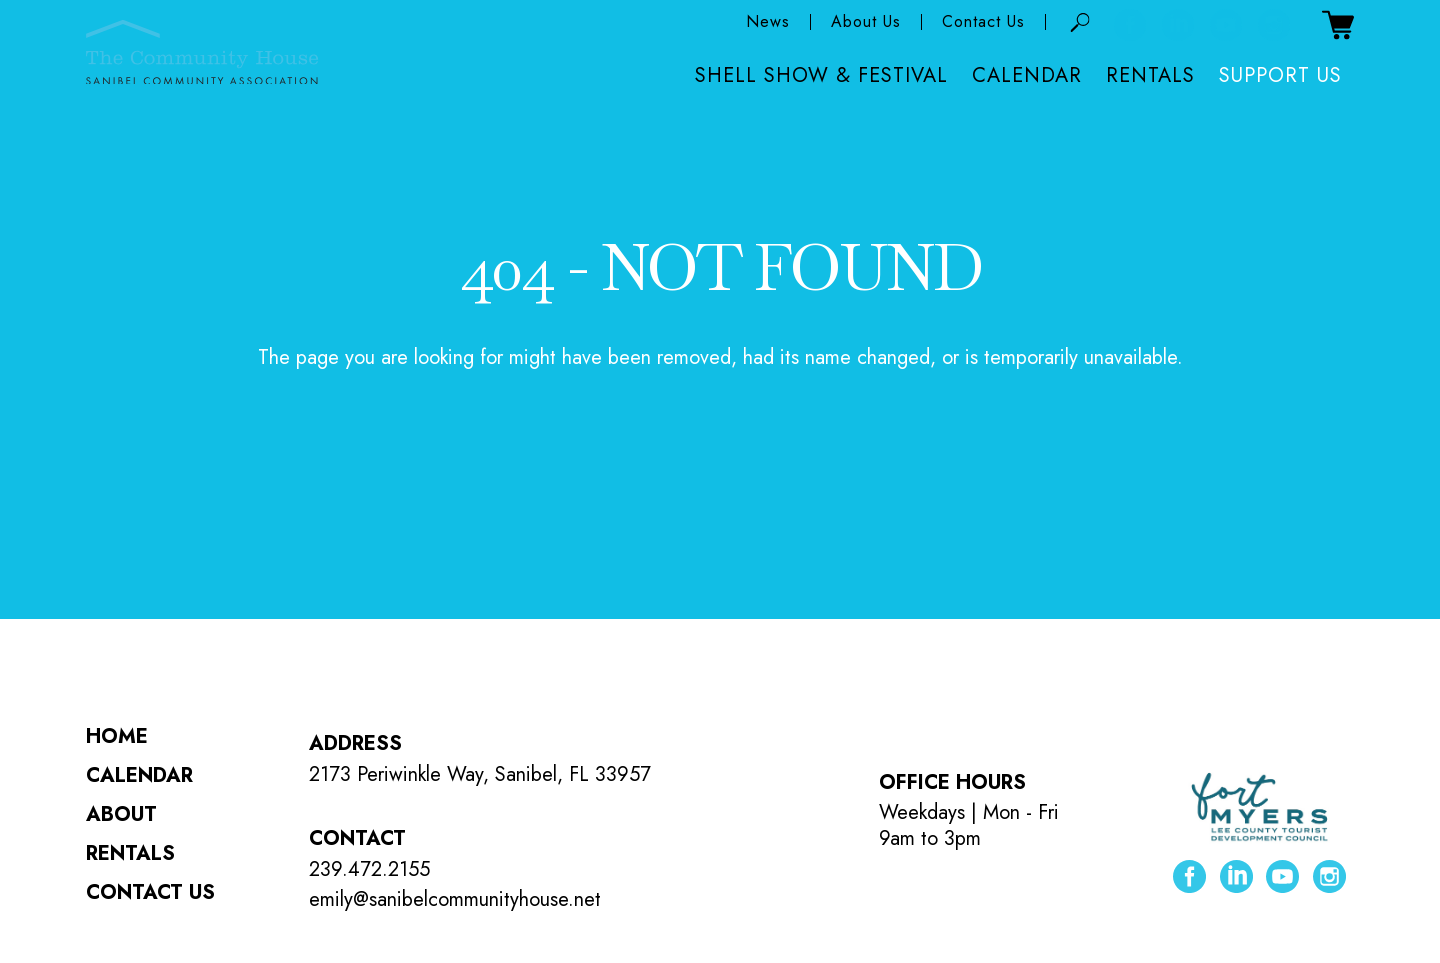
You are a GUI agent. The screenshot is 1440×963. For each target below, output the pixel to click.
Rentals (1150, 76)
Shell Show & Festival (821, 76)
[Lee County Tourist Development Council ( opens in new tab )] (1260, 809)
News (768, 23)
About (121, 814)
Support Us (1280, 76)
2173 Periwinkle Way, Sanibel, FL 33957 (480, 774)
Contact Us (983, 23)
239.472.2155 (369, 869)
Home (117, 736)
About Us (866, 23)
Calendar (1027, 76)
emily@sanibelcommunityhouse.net (455, 899)
